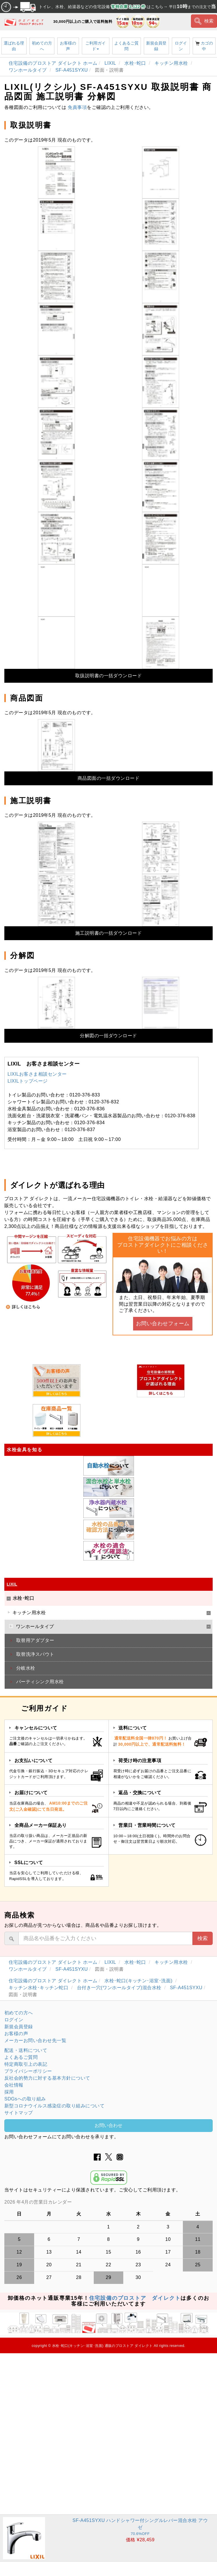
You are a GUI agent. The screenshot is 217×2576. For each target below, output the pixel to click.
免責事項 (77, 107)
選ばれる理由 (14, 46)
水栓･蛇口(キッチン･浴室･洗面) (139, 1980)
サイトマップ (18, 2112)
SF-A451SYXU (72, 70)
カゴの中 (204, 46)
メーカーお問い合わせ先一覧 (35, 2040)
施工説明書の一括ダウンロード (108, 933)
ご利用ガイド (95, 46)
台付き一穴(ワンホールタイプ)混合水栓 (120, 1987)
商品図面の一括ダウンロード (108, 778)
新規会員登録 (156, 46)
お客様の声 (68, 46)
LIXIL (110, 63)
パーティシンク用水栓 (40, 1681)
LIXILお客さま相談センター (37, 1074)
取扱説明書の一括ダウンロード (108, 675)
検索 (204, 21)
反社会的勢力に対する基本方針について (47, 2078)
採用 (9, 2091)
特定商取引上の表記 (25, 2064)
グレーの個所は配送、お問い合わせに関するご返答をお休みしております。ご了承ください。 (108, 2202)
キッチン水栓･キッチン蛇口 (39, 1987)
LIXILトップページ (28, 1081)
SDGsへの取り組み (25, 2098)
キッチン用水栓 (172, 63)
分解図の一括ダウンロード (108, 1035)
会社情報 (13, 2085)
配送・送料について (25, 2050)
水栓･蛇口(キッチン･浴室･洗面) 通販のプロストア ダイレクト (102, 2346)
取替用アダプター (35, 1640)
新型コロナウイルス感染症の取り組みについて (54, 2105)
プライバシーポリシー (28, 2071)
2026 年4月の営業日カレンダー (38, 2202)
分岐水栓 (25, 1668)
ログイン (181, 46)
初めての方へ (42, 46)
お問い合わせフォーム (163, 1323)
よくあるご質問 (126, 46)
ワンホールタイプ (28, 70)
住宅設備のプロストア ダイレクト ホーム (53, 63)
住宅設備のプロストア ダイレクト (135, 2298)
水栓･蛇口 (135, 63)
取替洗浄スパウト (35, 1654)
